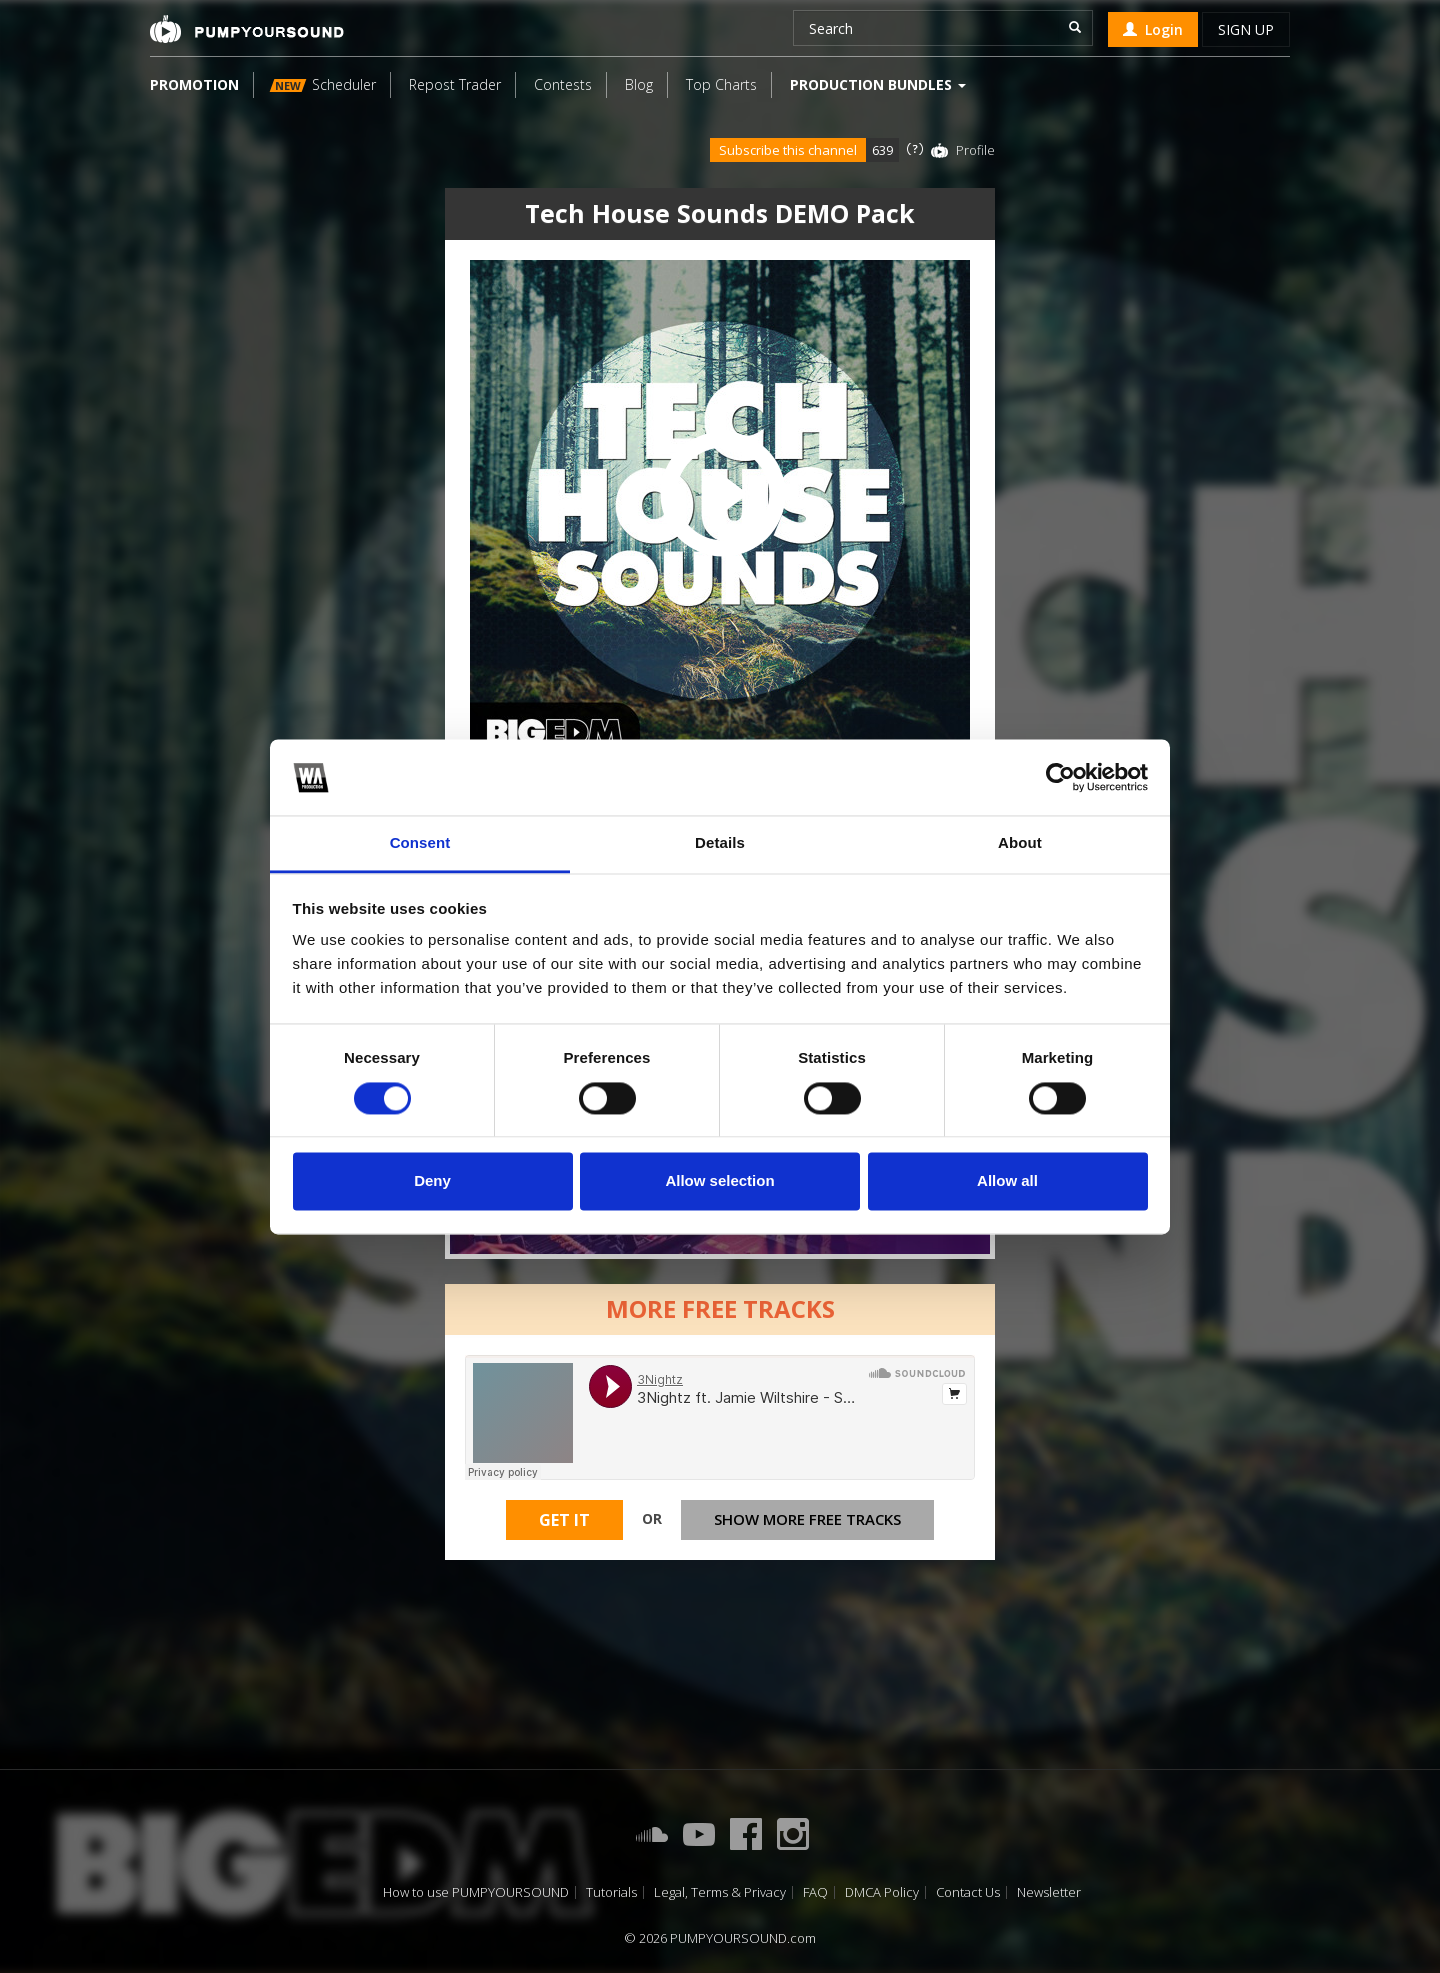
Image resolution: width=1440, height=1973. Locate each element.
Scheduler (323, 84)
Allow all (1007, 1181)
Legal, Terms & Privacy (720, 1892)
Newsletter (1049, 1892)
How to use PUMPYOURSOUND (476, 1892)
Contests (563, 84)
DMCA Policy (882, 1892)
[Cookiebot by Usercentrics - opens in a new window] (1060, 777)
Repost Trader (455, 84)
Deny (432, 1181)
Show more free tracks (807, 1519)
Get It (564, 1520)
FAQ (815, 1892)
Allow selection (719, 1181)
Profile (975, 150)
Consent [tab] (420, 843)
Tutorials (611, 1892)
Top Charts (721, 84)
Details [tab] (720, 843)
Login (1153, 29)
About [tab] (1020, 843)
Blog (639, 84)
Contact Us (968, 1892)
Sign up (1246, 29)
